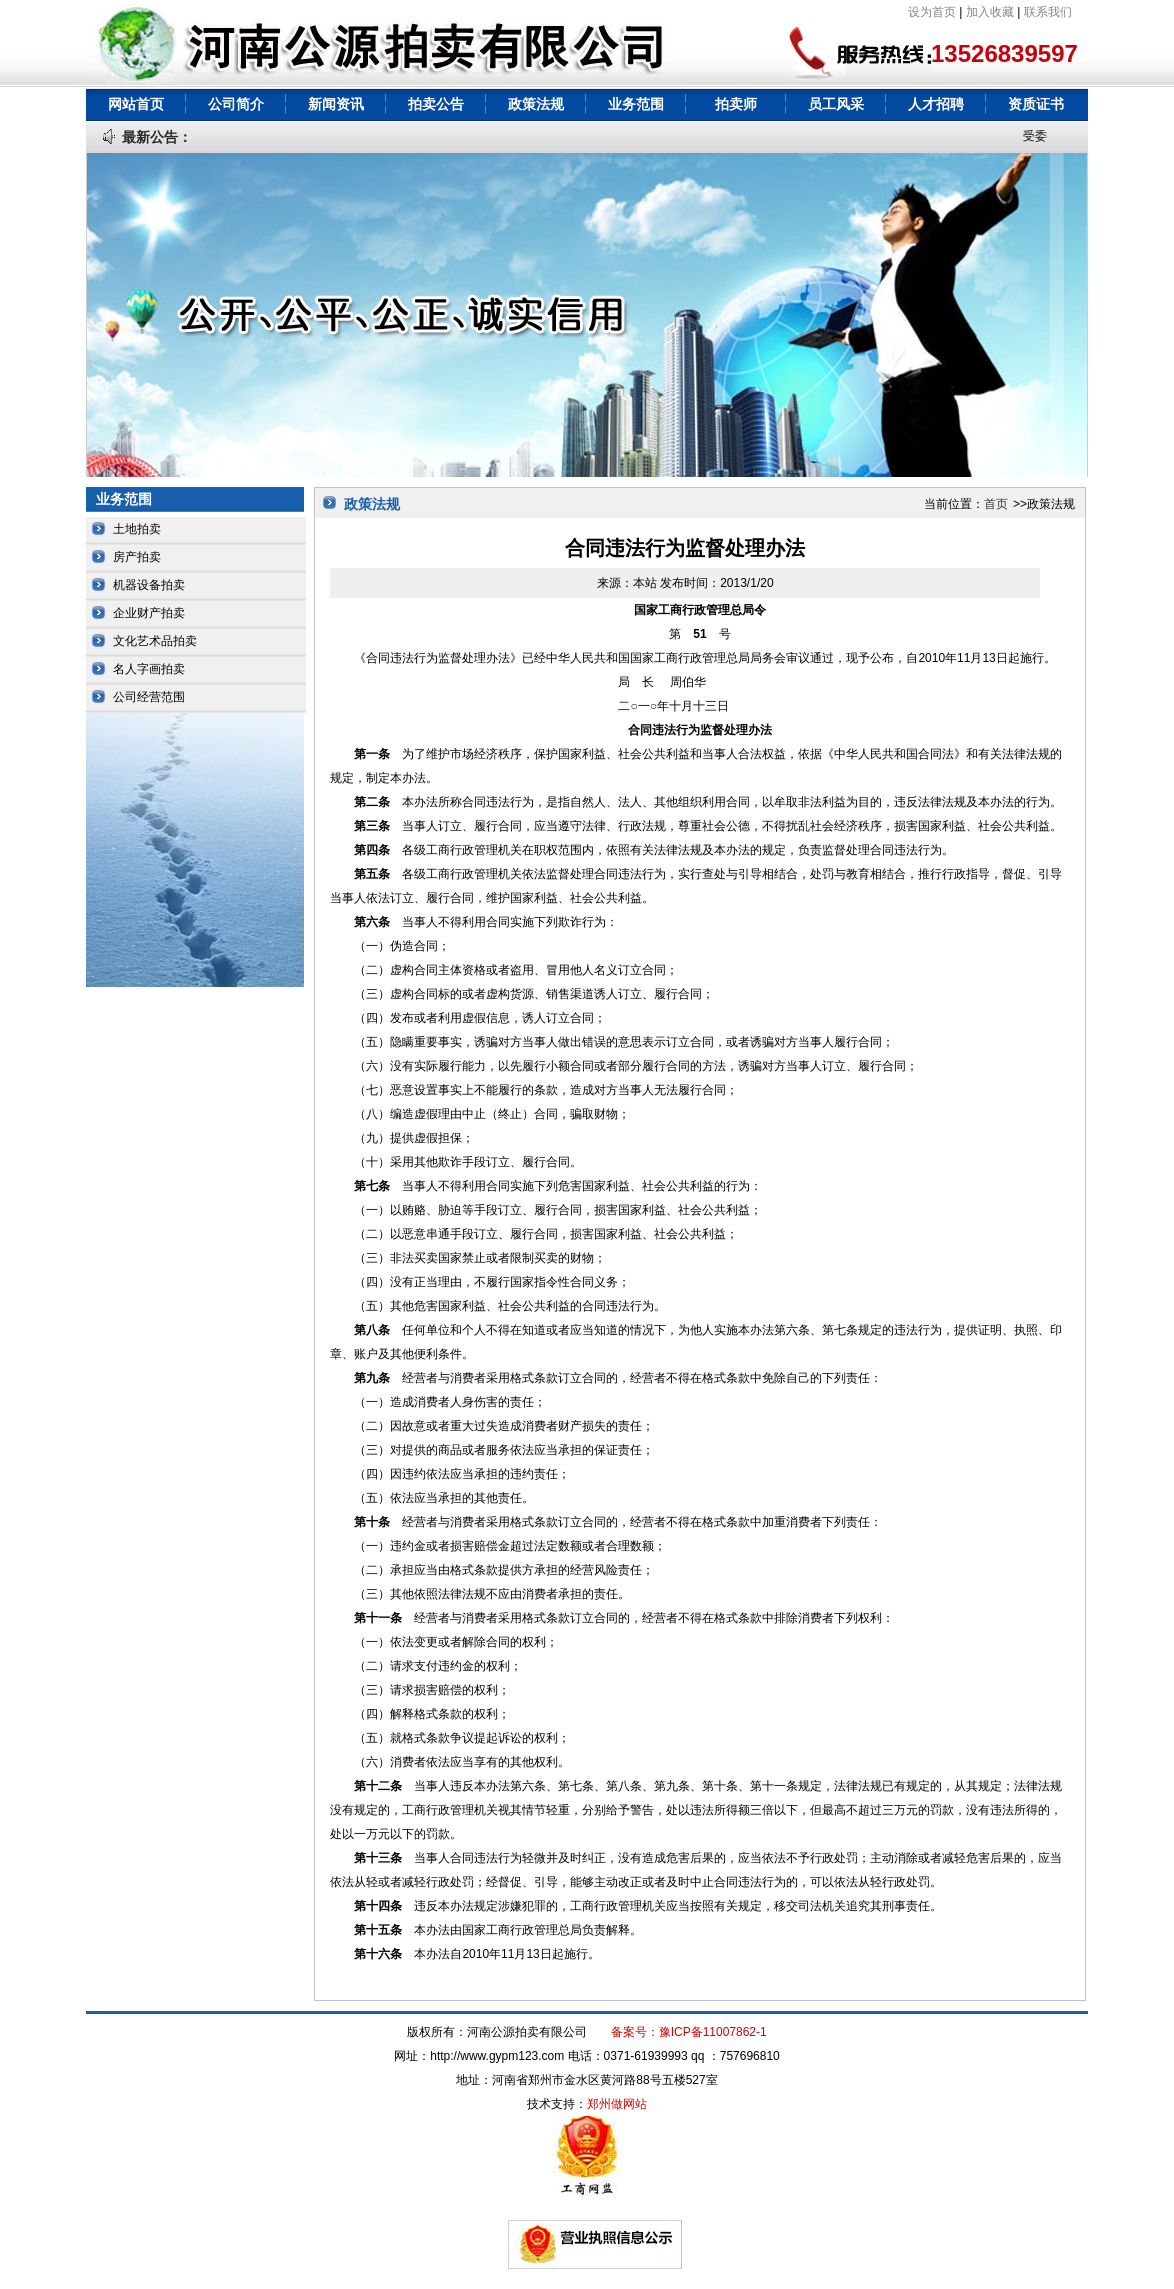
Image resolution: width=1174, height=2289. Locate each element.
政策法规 (536, 104)
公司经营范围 (149, 697)
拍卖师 (736, 104)
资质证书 (1036, 104)
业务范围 (636, 104)
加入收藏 (990, 12)
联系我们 (1048, 12)
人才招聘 (936, 104)
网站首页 (136, 104)
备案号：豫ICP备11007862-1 (689, 2032)
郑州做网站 (617, 2104)
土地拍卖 (137, 529)
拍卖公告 (436, 104)
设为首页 (932, 12)
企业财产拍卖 (149, 613)
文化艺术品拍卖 (155, 641)
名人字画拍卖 (149, 669)
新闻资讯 (336, 104)
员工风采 (836, 104)
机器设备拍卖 (149, 585)
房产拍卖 (137, 557)
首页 (996, 504)
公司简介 (236, 104)
